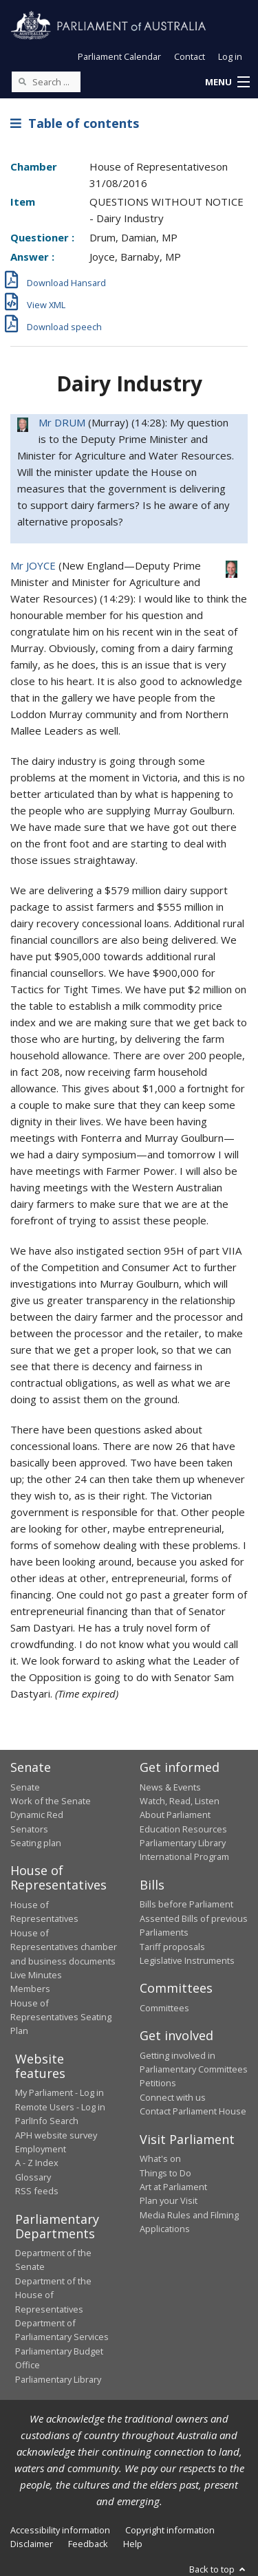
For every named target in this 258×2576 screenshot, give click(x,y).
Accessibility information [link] (60, 2530)
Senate (25, 1787)
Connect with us (173, 2097)
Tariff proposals (172, 1946)
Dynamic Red (36, 1814)
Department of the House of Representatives (53, 2295)
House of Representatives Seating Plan (60, 2017)
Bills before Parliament (186, 1904)
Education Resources (183, 1829)
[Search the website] (46, 82)
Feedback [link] (88, 2543)
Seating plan (35, 1843)
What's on (160, 2158)
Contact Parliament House (193, 2111)
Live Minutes (36, 1975)
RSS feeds (36, 2191)
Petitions (158, 2083)
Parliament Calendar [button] (119, 56)
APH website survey (56, 2135)
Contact (189, 56)
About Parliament (175, 1814)
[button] (227, 82)
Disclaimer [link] (31, 2543)
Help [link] (132, 2543)
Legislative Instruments (187, 1960)
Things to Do (165, 2173)
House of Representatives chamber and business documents (63, 1947)
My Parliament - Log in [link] (59, 2092)
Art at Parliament (173, 2186)
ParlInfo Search (46, 2120)
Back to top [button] (218, 2569)
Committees (164, 2008)
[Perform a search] (22, 81)
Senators (29, 1829)
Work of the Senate (50, 1801)
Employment (40, 2149)
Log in (230, 56)
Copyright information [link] (170, 2530)
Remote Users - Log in (60, 2107)
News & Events (170, 1787)
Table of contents (74, 123)
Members (30, 1988)
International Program (184, 1856)
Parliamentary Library (183, 1843)
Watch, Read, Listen (179, 1801)
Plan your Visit (168, 2200)
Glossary (33, 2177)
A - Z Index (36, 2162)
